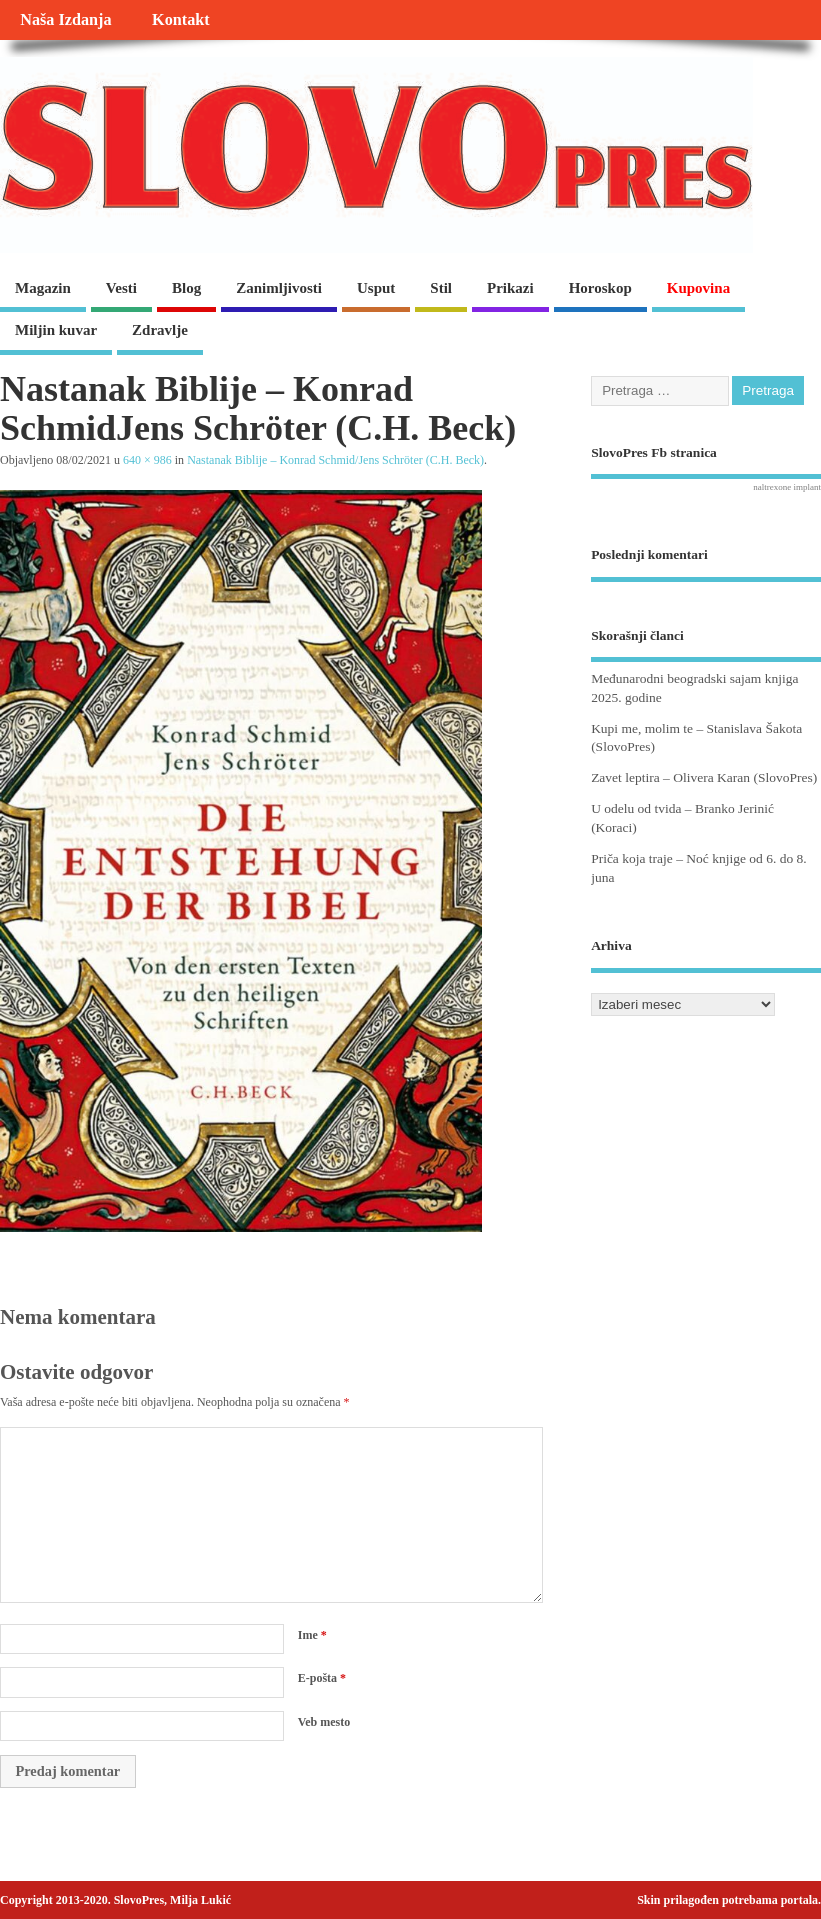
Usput (376, 288)
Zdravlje (160, 330)
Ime (312, 1635)
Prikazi (510, 288)
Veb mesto (324, 1722)
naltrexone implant (787, 487)
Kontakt (181, 20)
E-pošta (322, 1678)
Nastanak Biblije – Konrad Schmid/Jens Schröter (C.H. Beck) (335, 460)
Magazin (43, 288)
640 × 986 (147, 460)
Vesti (121, 288)
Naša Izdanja (65, 20)
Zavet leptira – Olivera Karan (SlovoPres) (704, 777)
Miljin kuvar (56, 330)
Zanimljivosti (279, 288)
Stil (441, 288)
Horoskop (600, 288)
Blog (186, 288)
